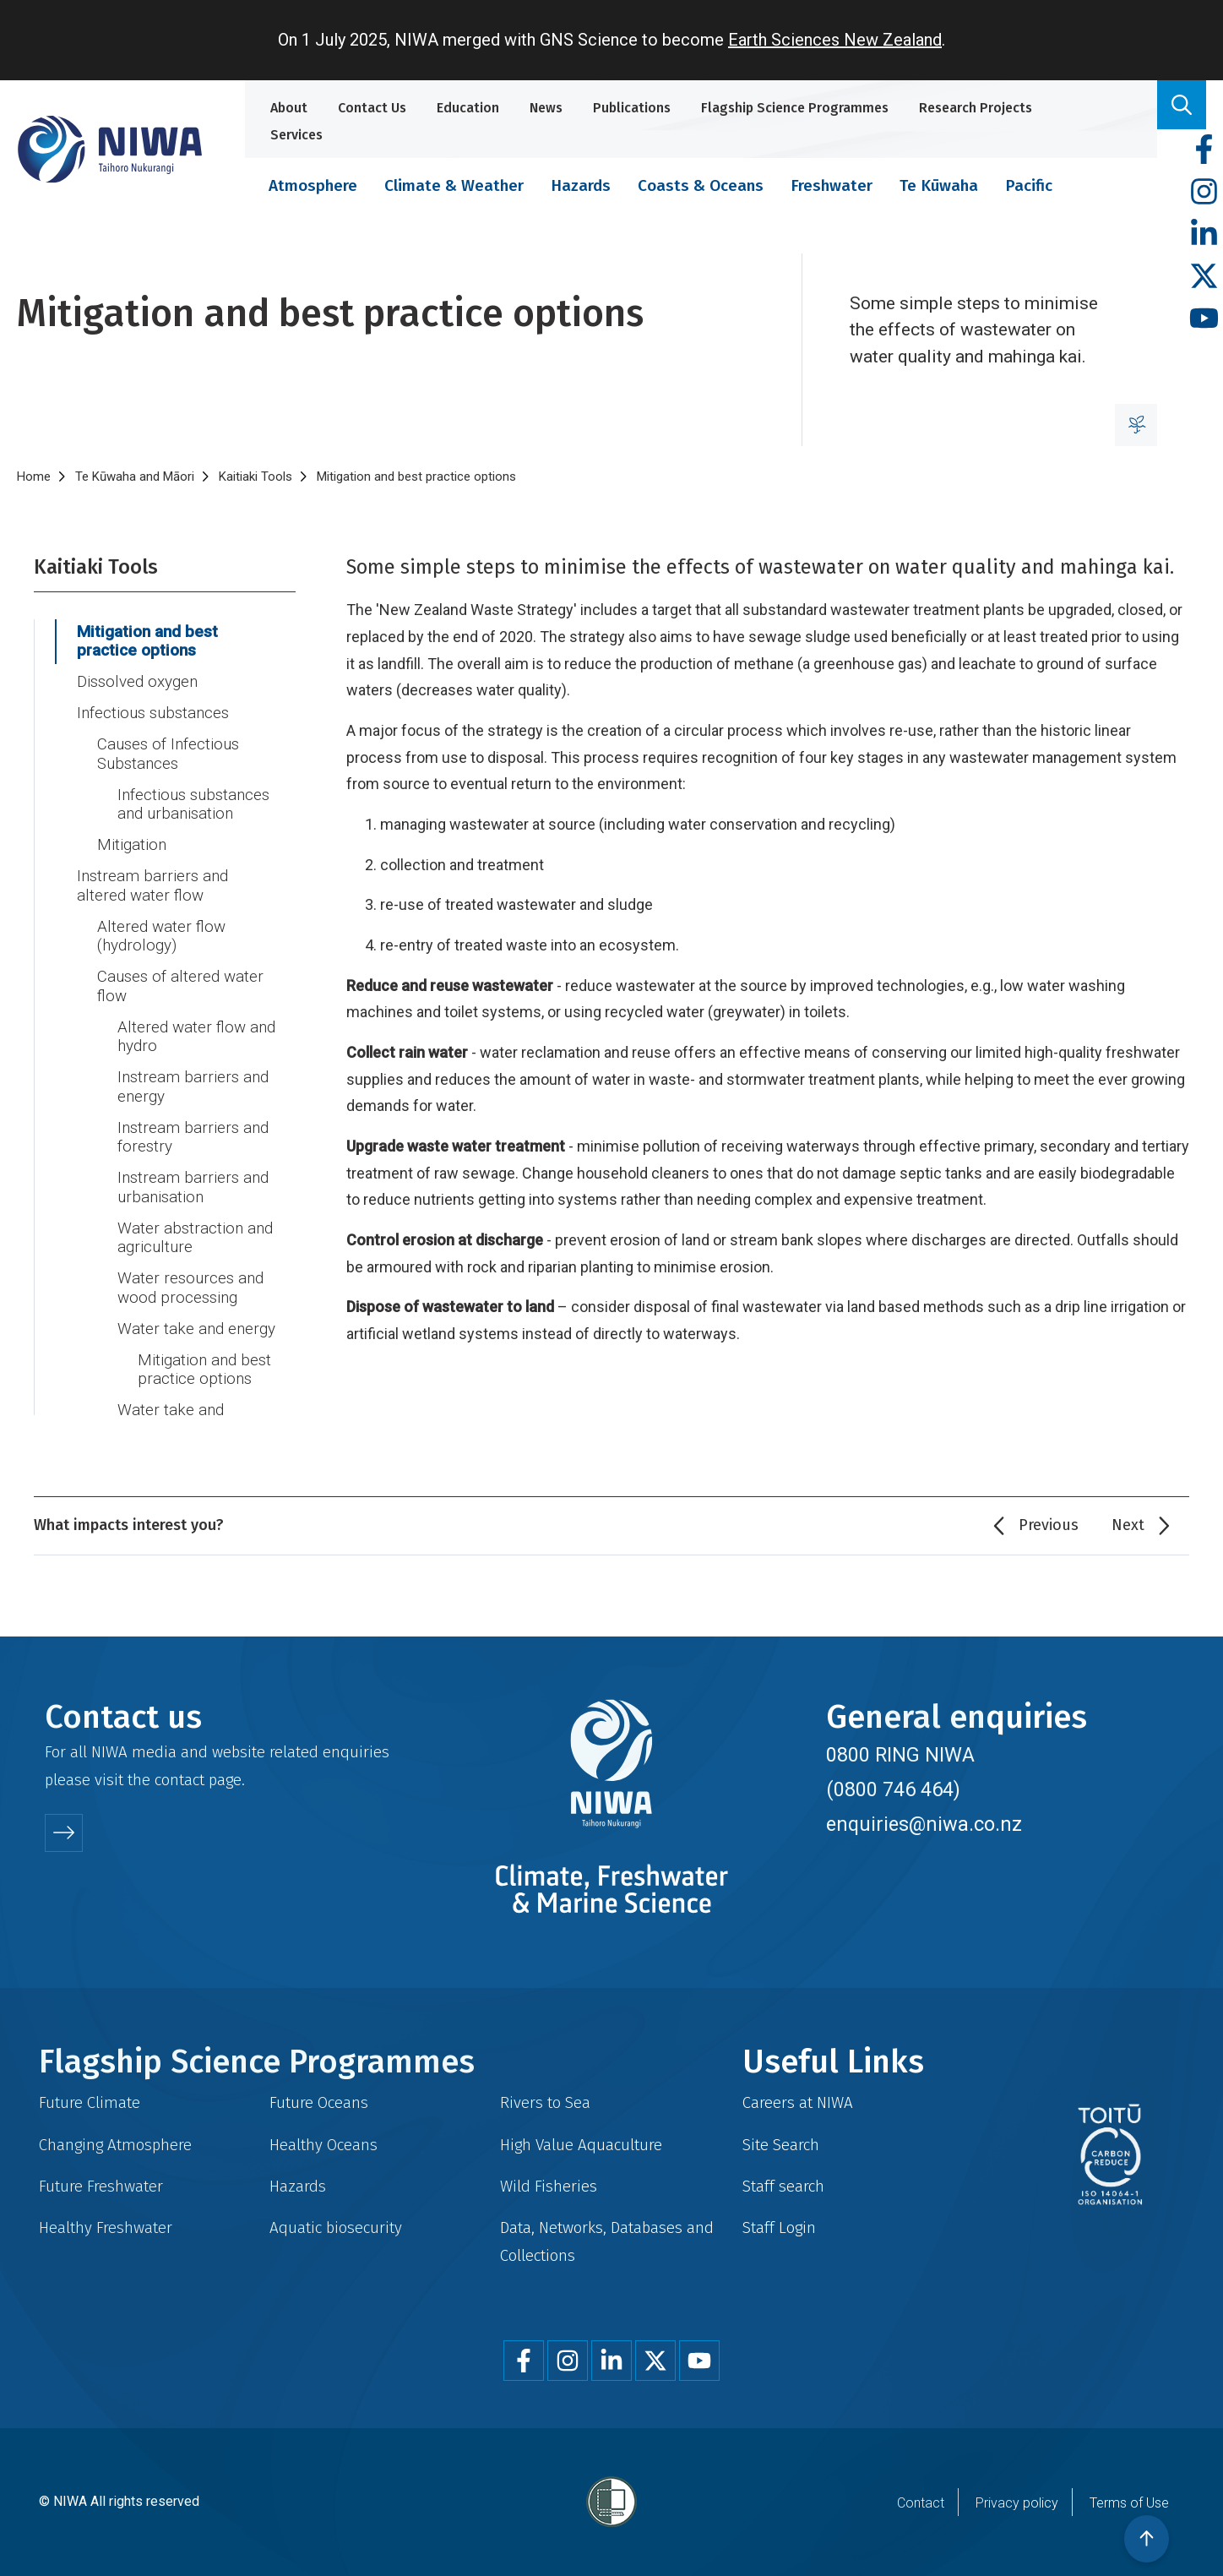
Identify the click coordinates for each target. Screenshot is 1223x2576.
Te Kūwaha (939, 185)
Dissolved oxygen (137, 682)
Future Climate (89, 2102)
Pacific (1028, 185)
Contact (920, 2503)
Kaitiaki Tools (255, 476)
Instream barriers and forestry (193, 1138)
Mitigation (131, 845)
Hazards (581, 185)
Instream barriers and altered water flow (152, 886)
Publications (632, 108)
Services (296, 135)
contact (179, 1779)
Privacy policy (1017, 2503)
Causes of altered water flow (180, 986)
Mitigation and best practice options (147, 642)
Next (1128, 1525)
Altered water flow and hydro (196, 1037)
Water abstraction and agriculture (195, 1238)
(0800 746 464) (893, 1789)
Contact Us (372, 108)
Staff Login (779, 2227)
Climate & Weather (454, 185)
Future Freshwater (101, 2186)
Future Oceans (318, 2102)
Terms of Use (1129, 2503)
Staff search (783, 2186)
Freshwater (831, 185)
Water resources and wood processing (190, 1288)
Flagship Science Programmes (795, 108)
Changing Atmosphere (115, 2144)
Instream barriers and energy (193, 1087)
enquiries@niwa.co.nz (924, 1824)
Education (468, 108)
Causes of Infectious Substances (168, 754)
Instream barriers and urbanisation (193, 1187)
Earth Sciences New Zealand (835, 40)
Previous (1049, 1525)
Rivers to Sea (545, 2102)
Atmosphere (313, 185)
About (288, 108)
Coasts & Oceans (701, 185)
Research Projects (975, 108)
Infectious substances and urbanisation (193, 805)
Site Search (780, 2144)
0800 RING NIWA (900, 1755)
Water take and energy (196, 1329)
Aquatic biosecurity (335, 2227)
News (546, 108)
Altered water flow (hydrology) (161, 937)
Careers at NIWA (797, 2102)
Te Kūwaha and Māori (134, 476)
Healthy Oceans (323, 2144)
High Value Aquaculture (581, 2144)
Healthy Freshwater (105, 2227)
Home (34, 476)
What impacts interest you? (129, 1525)
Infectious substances (153, 713)
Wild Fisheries (548, 2186)
